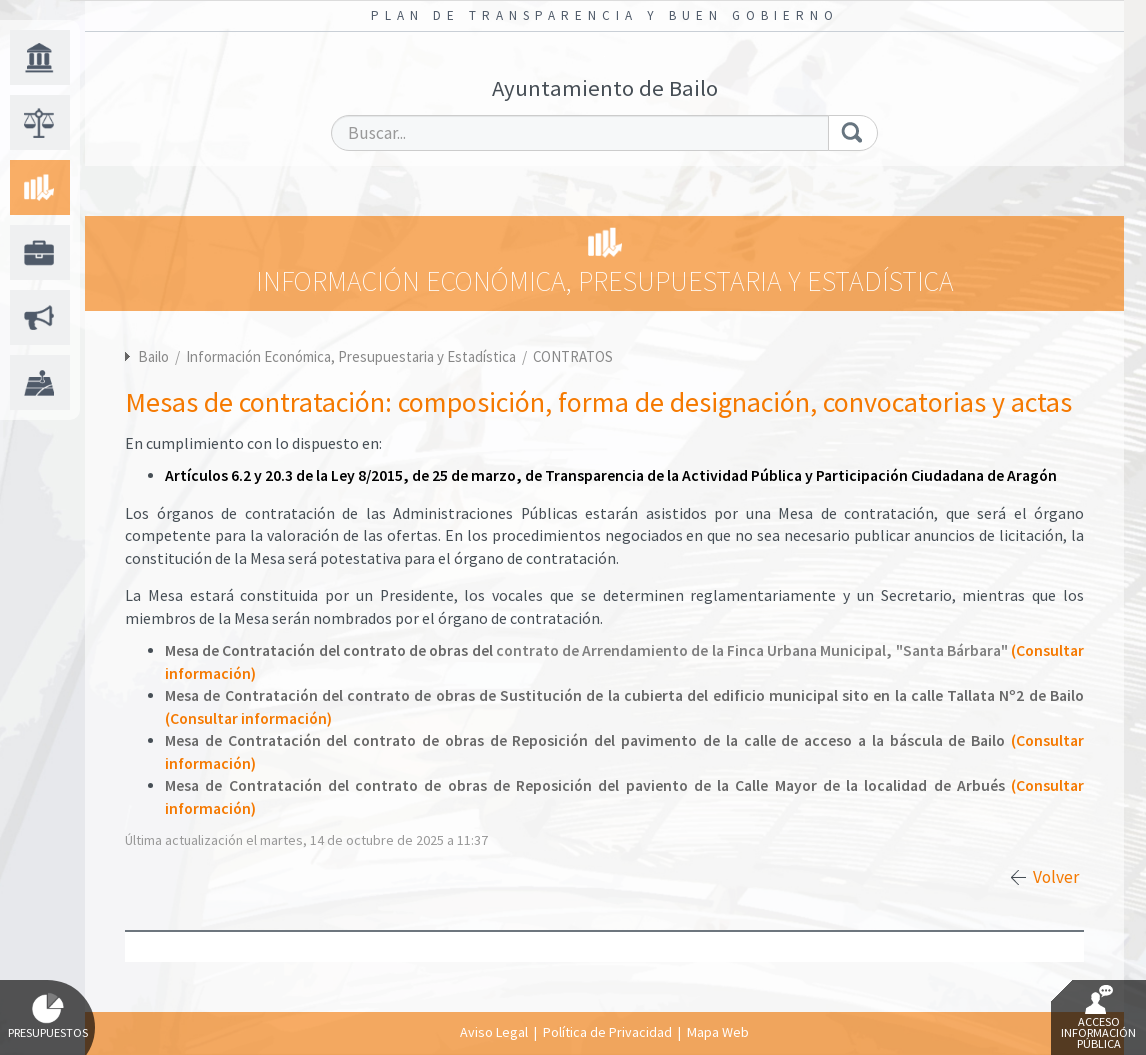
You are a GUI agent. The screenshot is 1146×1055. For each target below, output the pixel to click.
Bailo (153, 356)
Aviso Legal (494, 1032)
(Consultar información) (248, 718)
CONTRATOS (573, 356)
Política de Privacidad (607, 1032)
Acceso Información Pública (1098, 1018)
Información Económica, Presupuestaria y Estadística (352, 356)
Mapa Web (718, 1032)
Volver (1056, 877)
